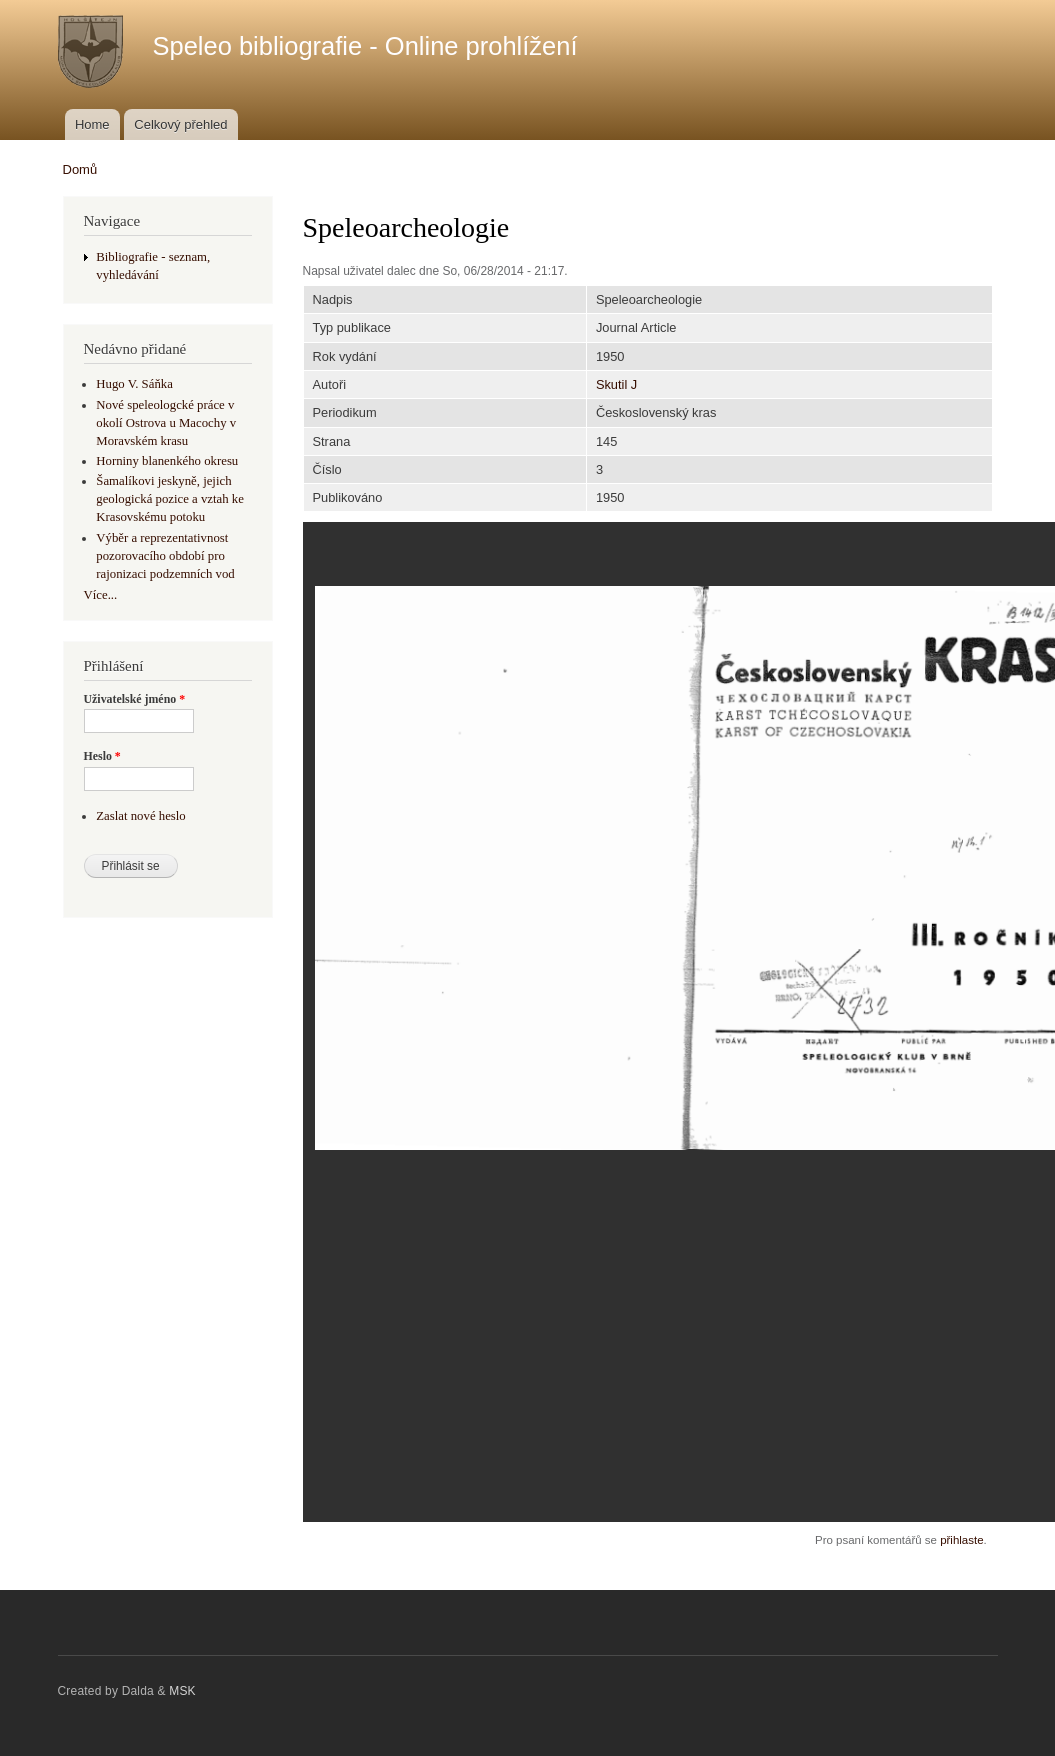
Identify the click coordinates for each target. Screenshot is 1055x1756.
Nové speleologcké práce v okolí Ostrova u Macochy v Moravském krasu (166, 423)
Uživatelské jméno (135, 699)
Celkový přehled (180, 124)
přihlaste (961, 1540)
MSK (182, 1691)
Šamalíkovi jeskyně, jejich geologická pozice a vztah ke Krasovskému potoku (170, 499)
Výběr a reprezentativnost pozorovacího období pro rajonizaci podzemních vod (165, 556)
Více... (101, 595)
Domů (80, 169)
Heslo (102, 756)
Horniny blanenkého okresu (167, 461)
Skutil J (616, 384)
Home (92, 124)
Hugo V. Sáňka (134, 384)
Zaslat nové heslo (140, 816)
